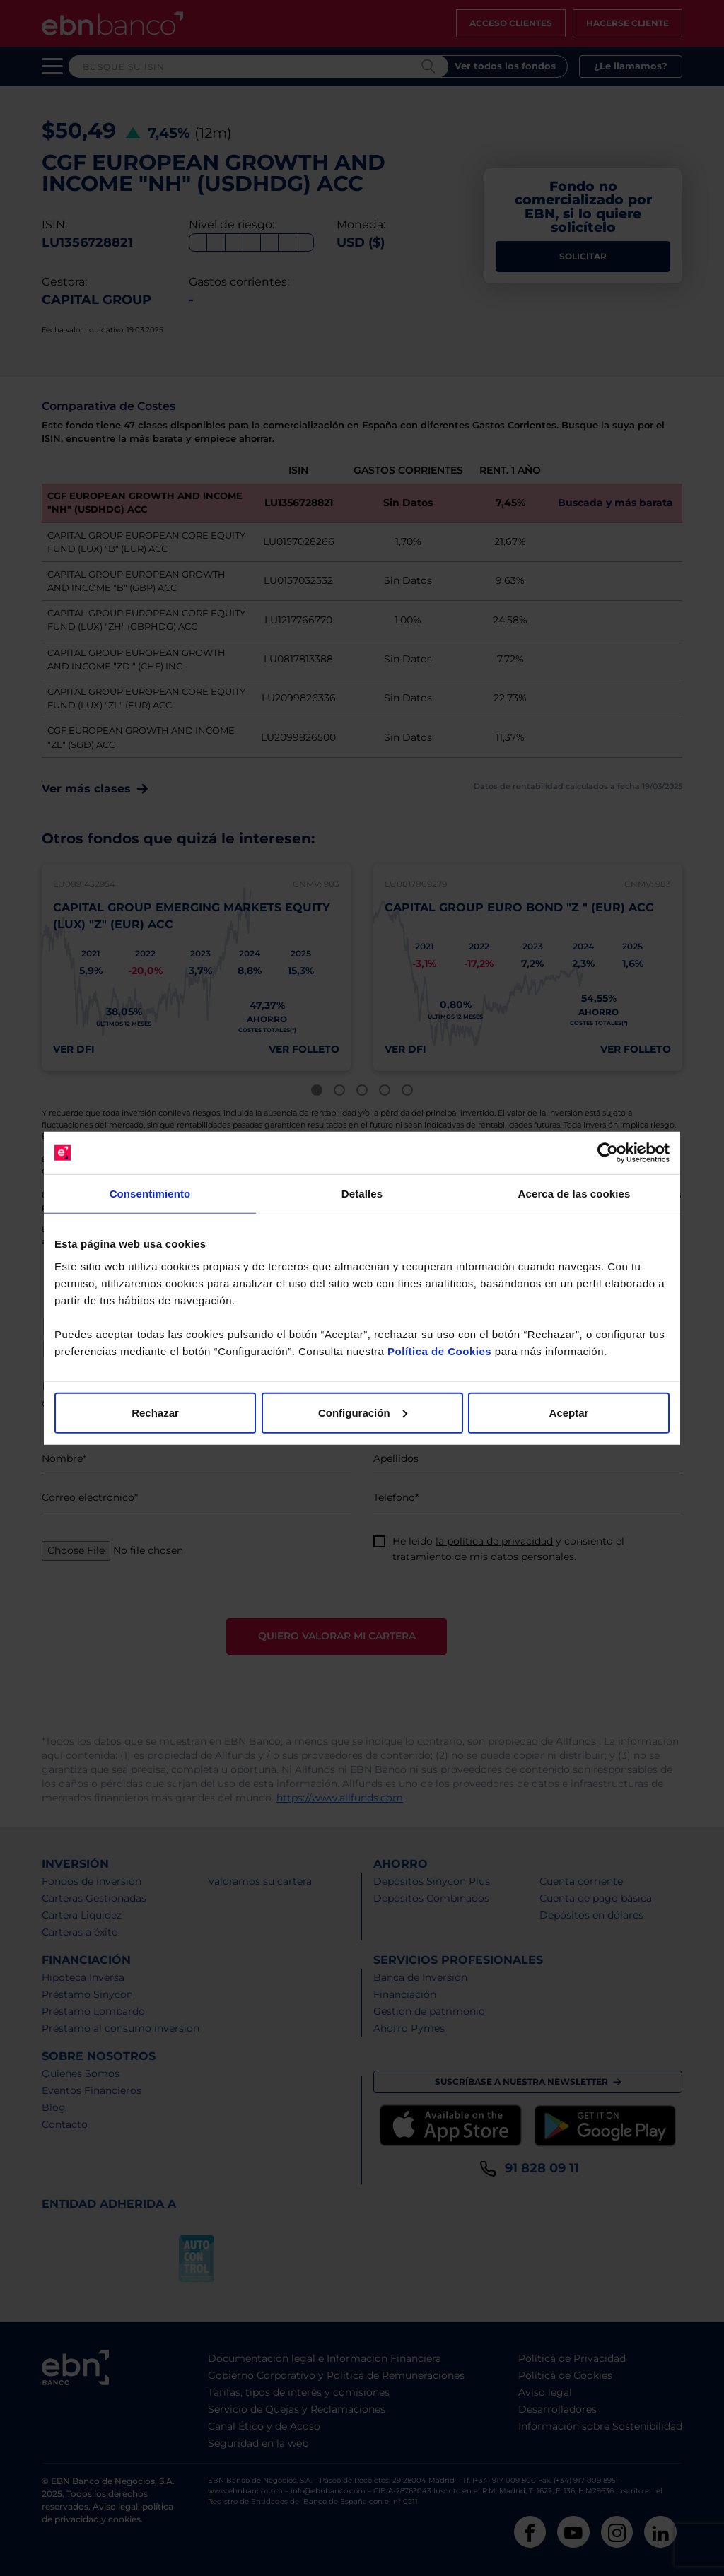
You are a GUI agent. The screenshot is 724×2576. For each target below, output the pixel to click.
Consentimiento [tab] (150, 1194)
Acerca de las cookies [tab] (574, 1194)
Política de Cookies (439, 1351)
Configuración (362, 1412)
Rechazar (155, 1412)
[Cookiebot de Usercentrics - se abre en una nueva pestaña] (608, 1153)
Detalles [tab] (362, 1194)
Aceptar (569, 1412)
